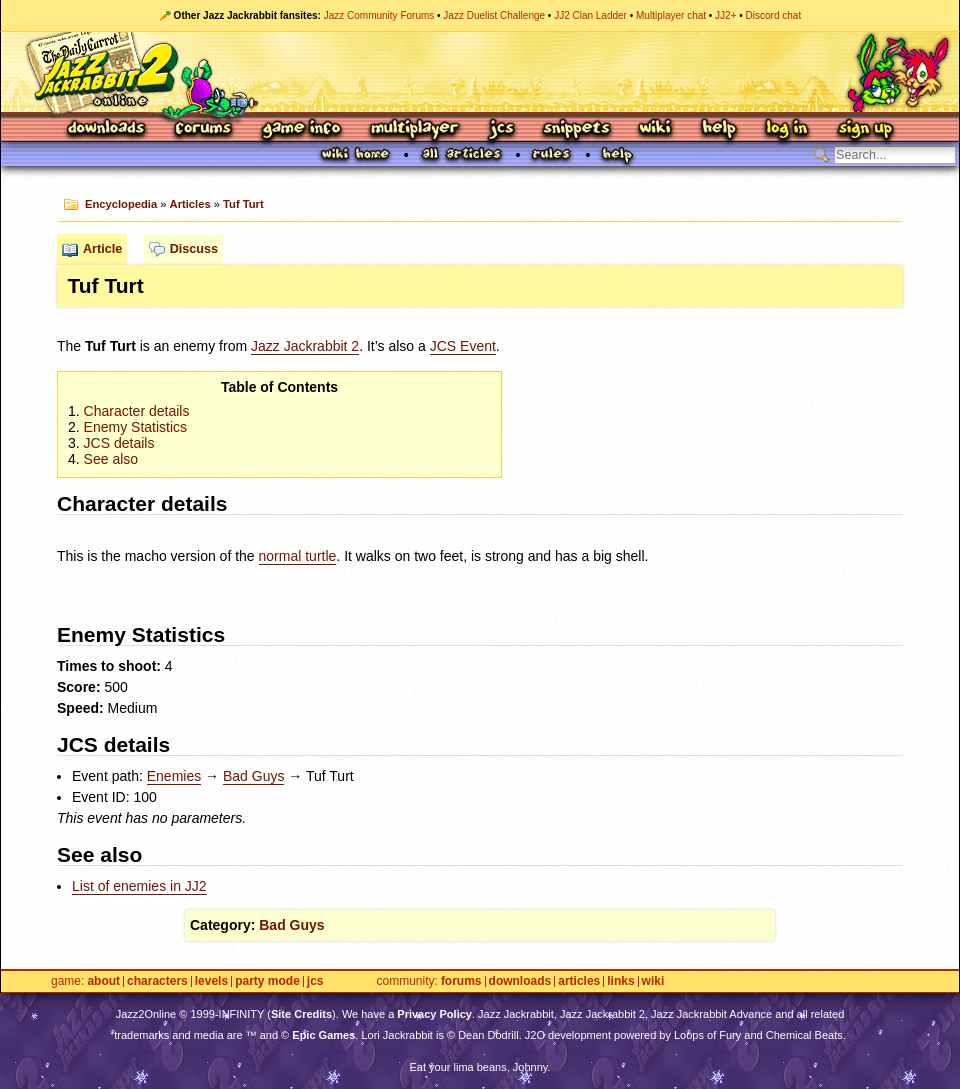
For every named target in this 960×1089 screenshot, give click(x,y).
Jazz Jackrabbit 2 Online (479, 72)
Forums (204, 129)
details (119, 443)
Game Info (301, 129)
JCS (501, 129)
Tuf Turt (243, 204)
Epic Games (323, 1035)
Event (463, 346)
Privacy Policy (434, 1014)
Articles (190, 204)
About (103, 981)
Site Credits (301, 1014)
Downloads (107, 129)
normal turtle (298, 556)
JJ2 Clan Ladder (590, 15)
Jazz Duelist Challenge (494, 15)
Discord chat (774, 15)
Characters (157, 981)
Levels (211, 981)
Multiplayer (414, 129)
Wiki (656, 129)
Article (102, 249)
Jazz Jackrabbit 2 (305, 346)
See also (111, 459)
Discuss (194, 249)
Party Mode (267, 981)
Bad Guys (253, 776)
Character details (137, 411)
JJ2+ (725, 15)
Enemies (174, 776)
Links (620, 981)
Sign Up (865, 129)
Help (719, 129)
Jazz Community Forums (379, 15)
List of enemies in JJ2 (139, 886)
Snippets (577, 129)
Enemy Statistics (135, 427)
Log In (787, 129)
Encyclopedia (121, 204)
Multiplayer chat (671, 15)
